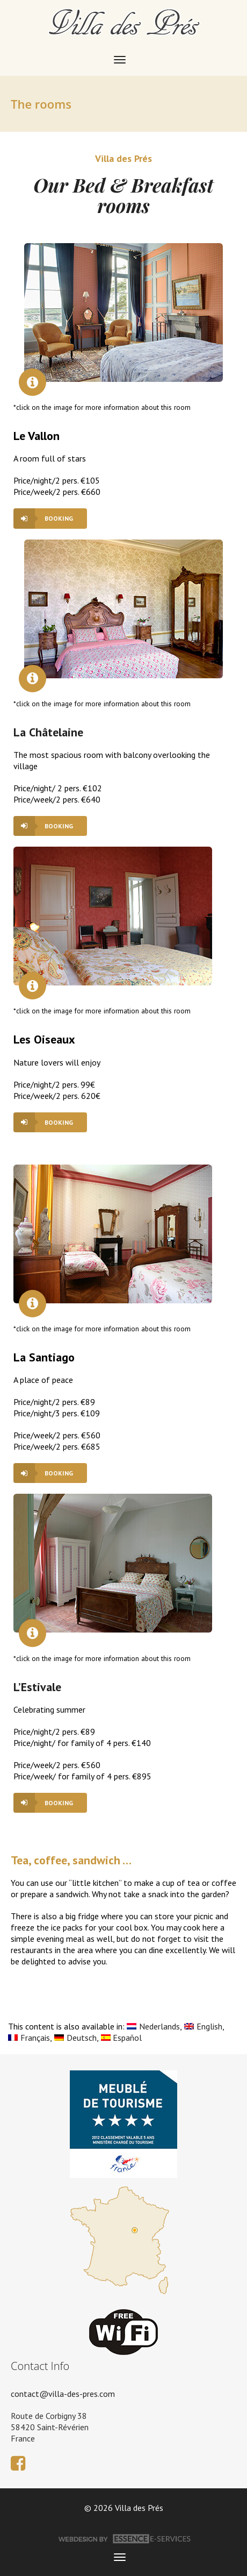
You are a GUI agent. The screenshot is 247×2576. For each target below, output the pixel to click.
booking (59, 518)
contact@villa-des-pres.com (63, 2393)
